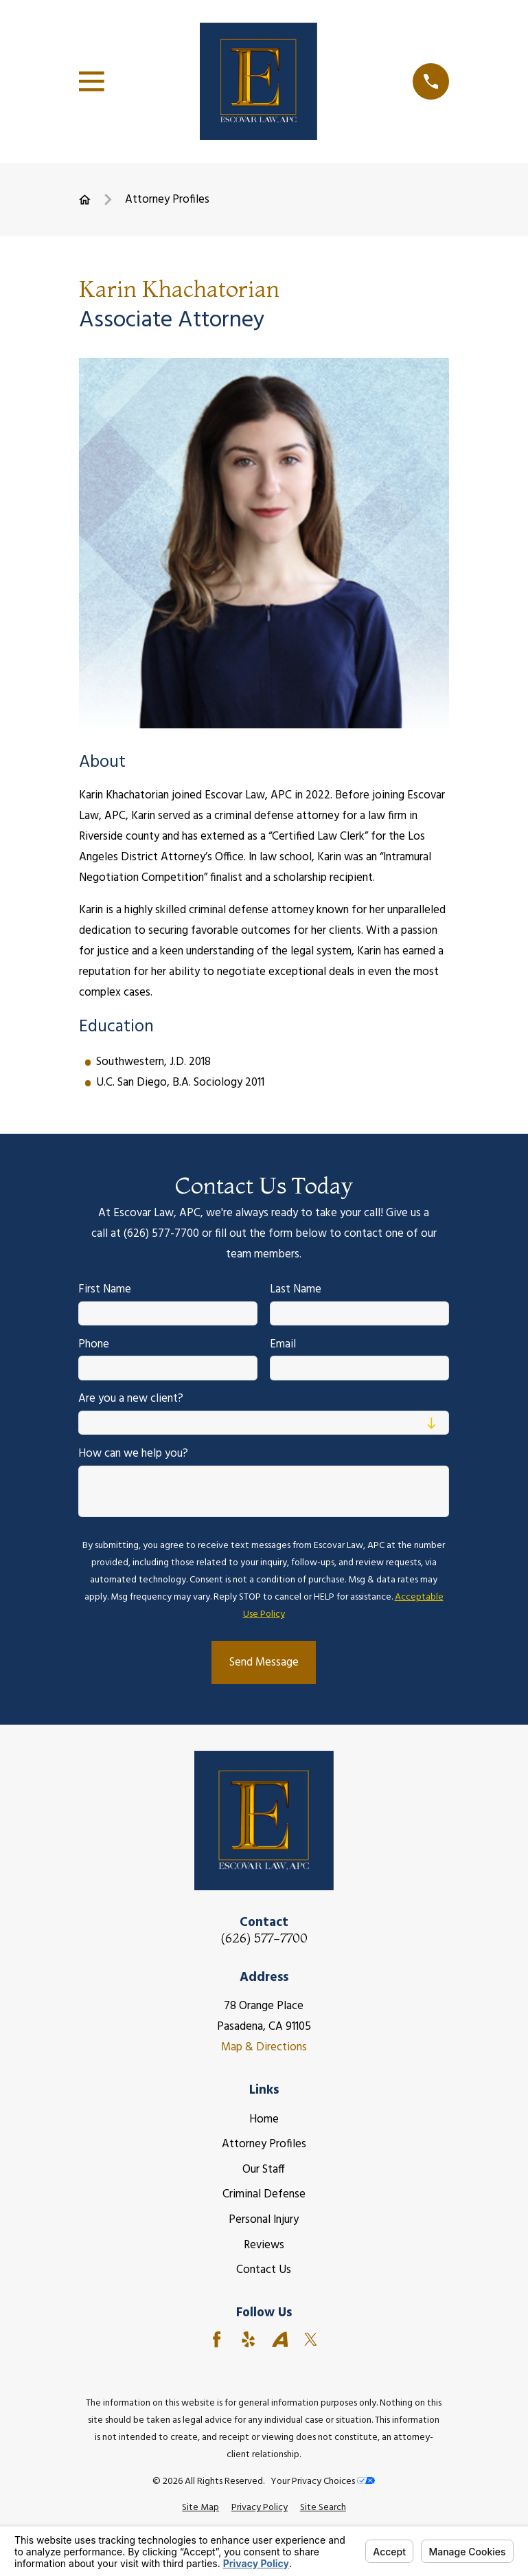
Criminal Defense (264, 2194)
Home (264, 2119)
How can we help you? (134, 1454)
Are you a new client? (131, 1400)
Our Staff (263, 2169)
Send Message (264, 1662)
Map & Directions (264, 2047)
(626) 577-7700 (264, 1938)
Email (283, 1345)
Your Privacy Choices (323, 2481)
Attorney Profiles (264, 2144)
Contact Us (263, 2270)
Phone (94, 1345)
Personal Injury (264, 2219)
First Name (105, 1290)
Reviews (264, 2245)
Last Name (295, 1290)
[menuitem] (200, 2507)
